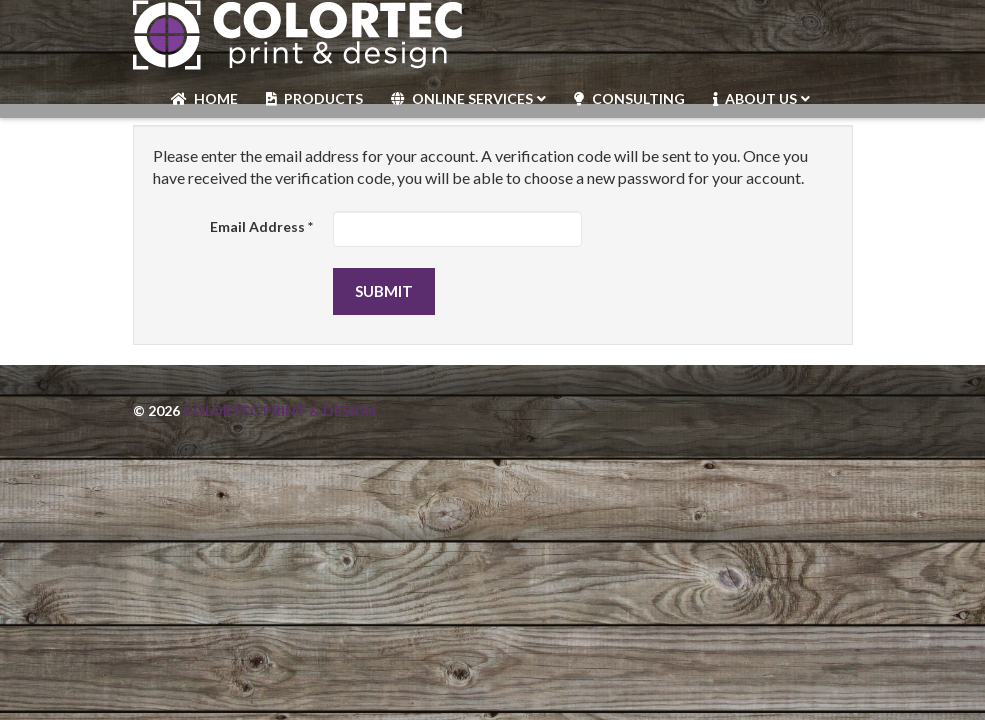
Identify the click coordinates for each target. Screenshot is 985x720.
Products (323, 98)
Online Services (472, 98)
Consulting (638, 98)
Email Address (261, 226)
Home (216, 98)
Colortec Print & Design (279, 410)
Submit (384, 291)
